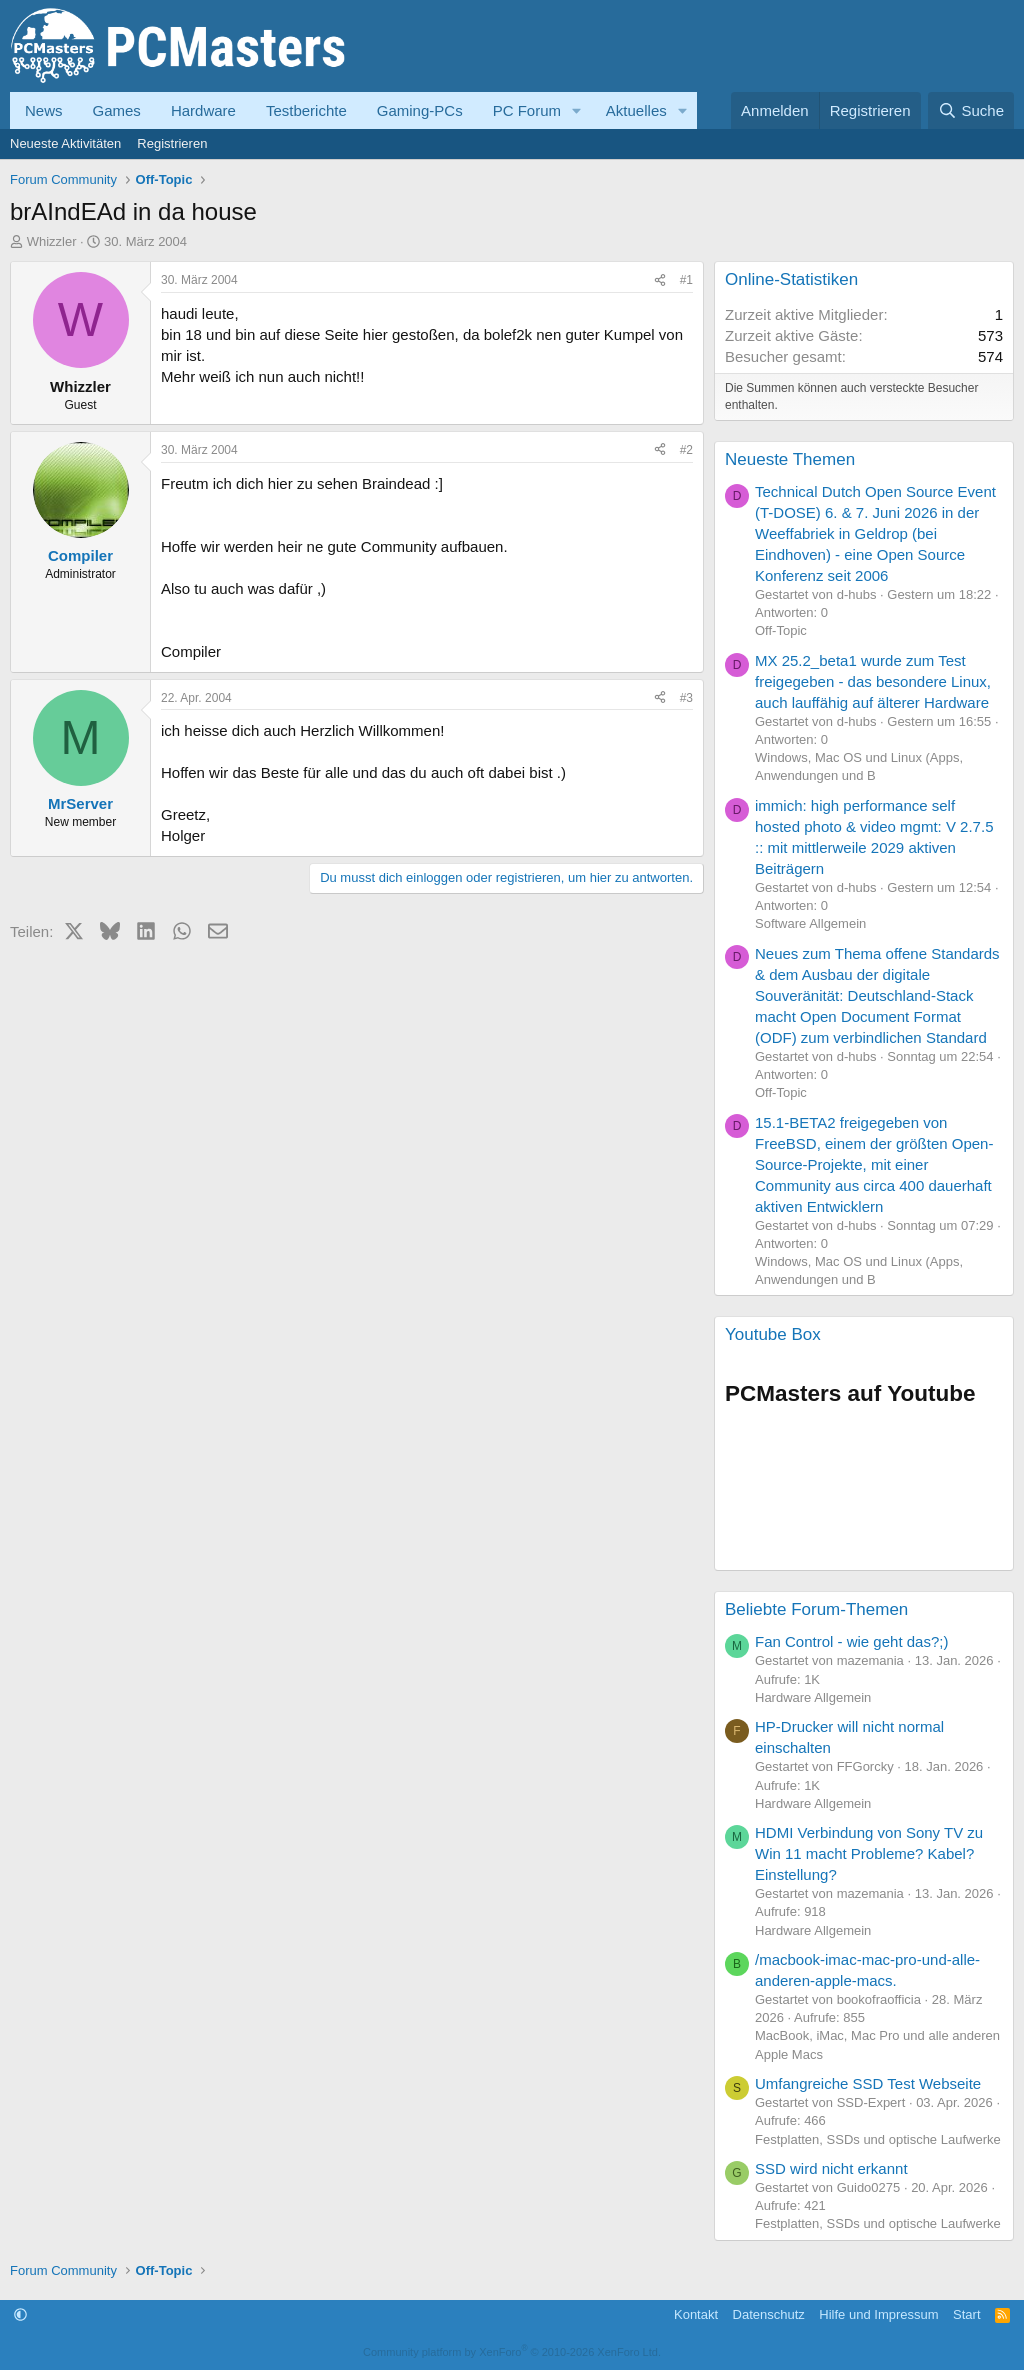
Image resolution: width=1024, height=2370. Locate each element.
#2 (686, 450)
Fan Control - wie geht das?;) (851, 1641)
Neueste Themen (790, 459)
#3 (686, 698)
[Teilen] (660, 280)
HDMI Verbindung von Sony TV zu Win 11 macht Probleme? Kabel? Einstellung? (869, 1853)
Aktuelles (636, 110)
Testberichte (306, 110)
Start (966, 2314)
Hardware (203, 110)
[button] (577, 110)
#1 (686, 280)
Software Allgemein (810, 923)
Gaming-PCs (420, 110)
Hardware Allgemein (813, 1697)
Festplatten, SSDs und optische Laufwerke (878, 2139)
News (44, 110)
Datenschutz (769, 2314)
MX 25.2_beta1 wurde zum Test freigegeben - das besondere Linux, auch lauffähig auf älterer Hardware (873, 681)
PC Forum (527, 110)
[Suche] (971, 110)
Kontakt (696, 2314)
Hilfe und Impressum (878, 2314)
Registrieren (172, 143)
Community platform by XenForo (512, 2352)
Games (117, 110)
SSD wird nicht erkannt (831, 2168)
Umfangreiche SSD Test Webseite (868, 2083)
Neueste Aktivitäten (65, 143)
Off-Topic (781, 630)
